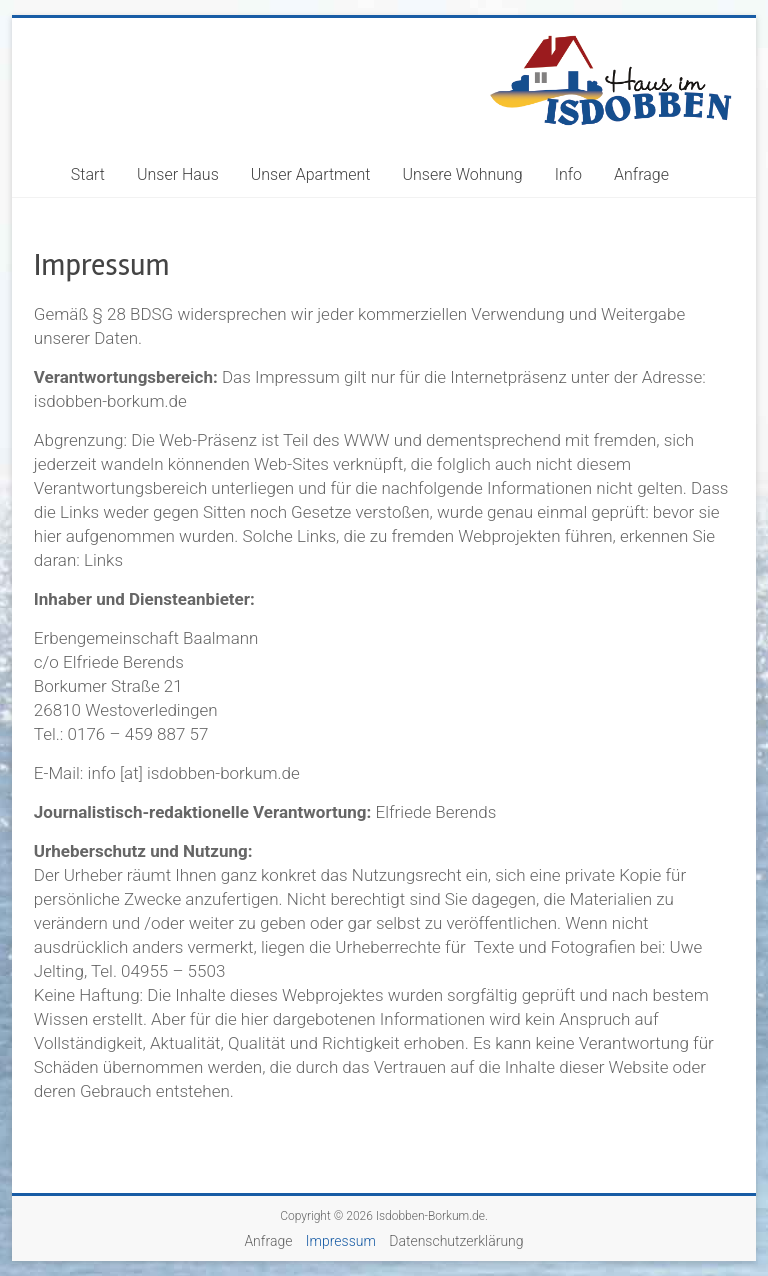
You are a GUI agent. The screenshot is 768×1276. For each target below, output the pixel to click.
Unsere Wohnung (463, 174)
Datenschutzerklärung (456, 1241)
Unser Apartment (311, 174)
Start (88, 174)
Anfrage (641, 174)
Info (568, 174)
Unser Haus (178, 174)
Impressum (341, 1241)
